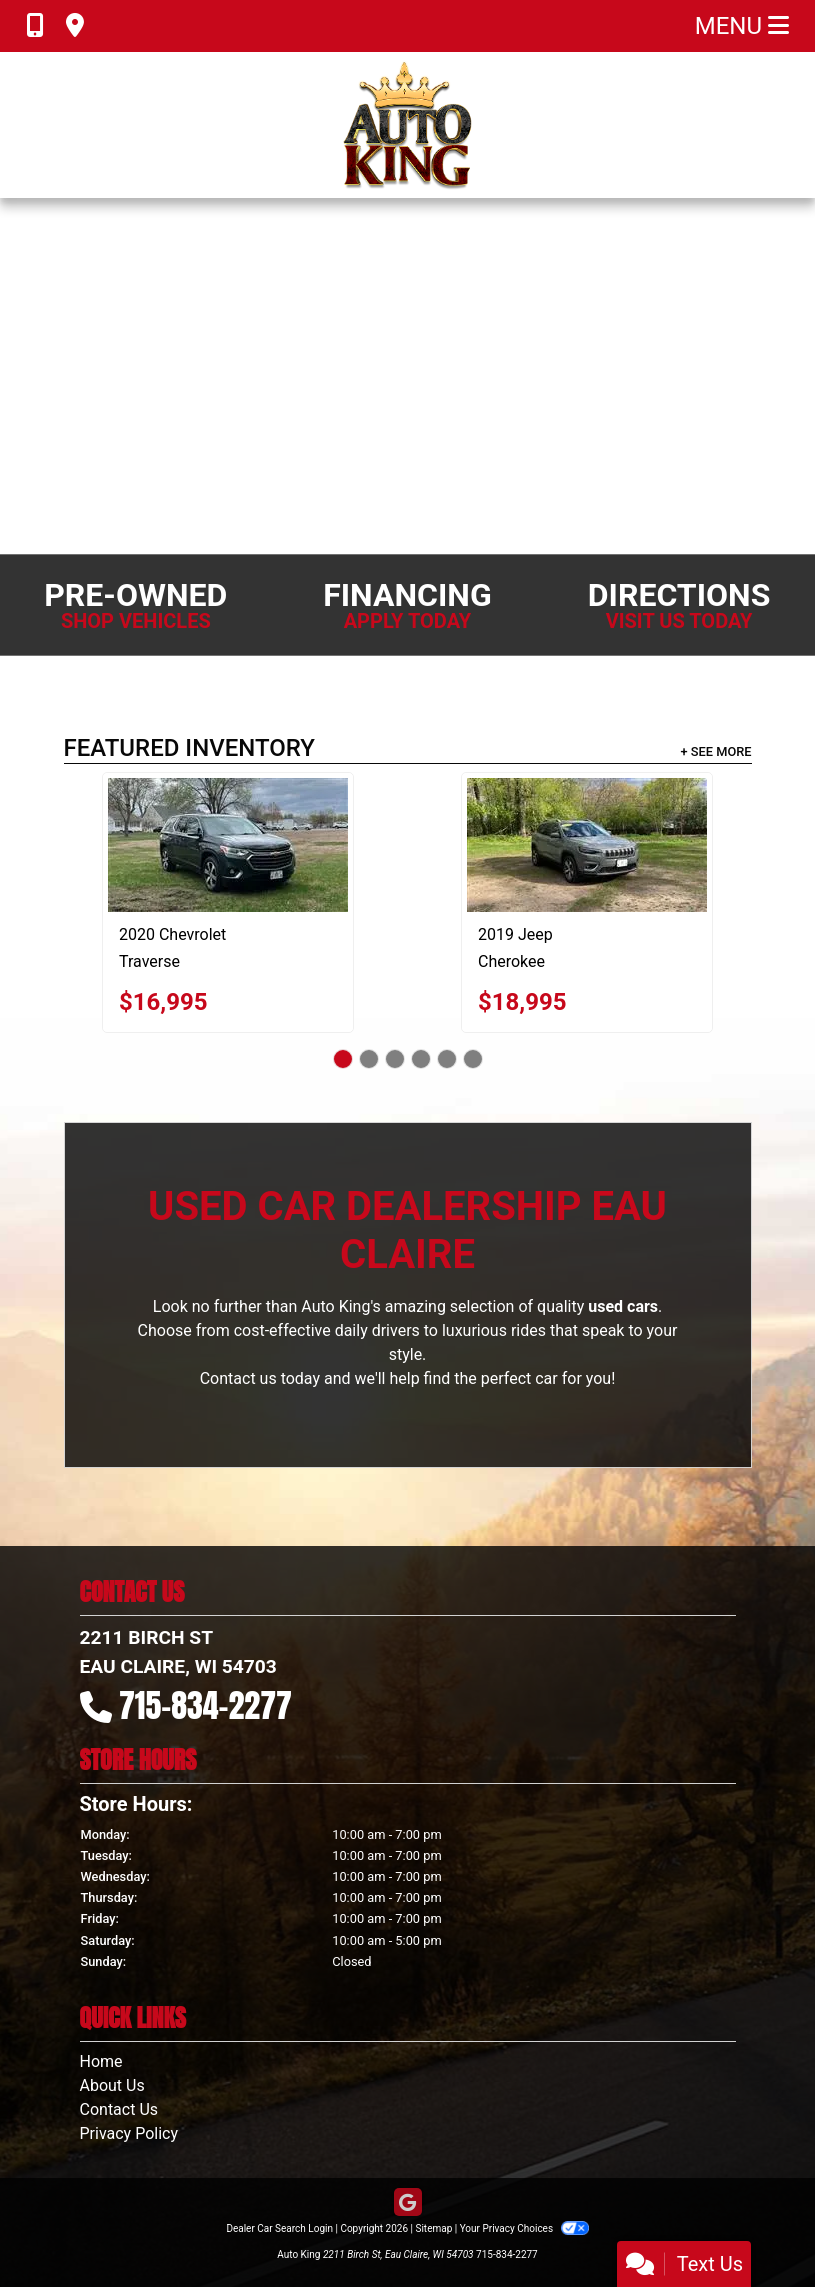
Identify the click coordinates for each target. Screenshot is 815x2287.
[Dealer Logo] (407, 125)
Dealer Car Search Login (279, 2228)
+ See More (716, 751)
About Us (112, 2085)
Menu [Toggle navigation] (742, 26)
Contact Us (119, 2109)
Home (101, 2061)
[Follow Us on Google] (408, 2203)
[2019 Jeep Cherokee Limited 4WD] (587, 845)
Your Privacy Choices (524, 2228)
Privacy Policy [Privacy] (129, 2133)
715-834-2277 (205, 1705)
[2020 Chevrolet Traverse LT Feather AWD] (228, 845)
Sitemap (433, 2228)
